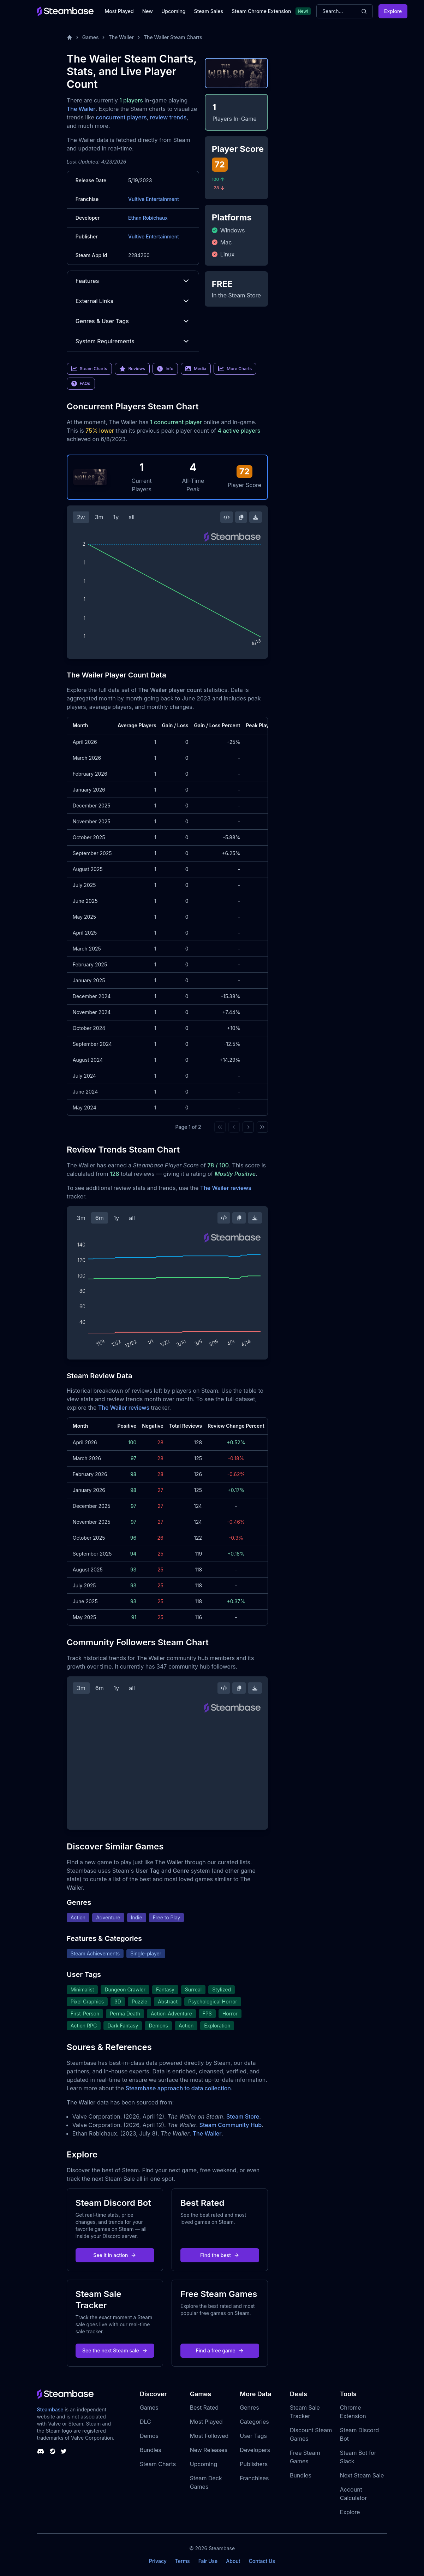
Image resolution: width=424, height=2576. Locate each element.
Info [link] (165, 369)
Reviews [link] (132, 369)
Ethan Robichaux (148, 218)
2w (81, 517)
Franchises (254, 2478)
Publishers (254, 2464)
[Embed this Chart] (226, 517)
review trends (168, 117)
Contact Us (262, 2561)
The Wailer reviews (225, 1187)
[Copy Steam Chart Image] (241, 517)
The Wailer (120, 37)
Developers (255, 2449)
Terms (182, 2561)
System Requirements (133, 341)
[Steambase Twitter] (63, 2451)
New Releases (209, 2449)
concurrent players (121, 117)
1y (116, 517)
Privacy (158, 2561)
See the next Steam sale (115, 2350)
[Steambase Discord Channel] (40, 2451)
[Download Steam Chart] (255, 517)
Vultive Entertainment (153, 199)
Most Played (119, 11)
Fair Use (208, 2561)
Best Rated (204, 2407)
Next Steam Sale (362, 2475)
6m (99, 1217)
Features (133, 281)
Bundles (150, 2449)
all (132, 517)
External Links (133, 301)
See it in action (114, 2255)
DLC (145, 2421)
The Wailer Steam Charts (173, 37)
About (233, 2561)
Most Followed (209, 2435)
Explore (393, 11)
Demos (149, 2435)
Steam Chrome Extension (261, 11)
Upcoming (173, 11)
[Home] (69, 37)
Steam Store (242, 2116)
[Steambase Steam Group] (52, 2451)
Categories (254, 2421)
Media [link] (195, 369)
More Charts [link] (235, 369)
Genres (249, 2407)
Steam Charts (158, 2464)
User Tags (253, 2435)
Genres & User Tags (133, 321)
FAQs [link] (80, 383)
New (147, 11)
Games (90, 37)
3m (99, 517)
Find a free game (220, 2350)
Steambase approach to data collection (178, 2088)
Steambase (50, 2409)
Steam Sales (208, 11)
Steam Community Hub (230, 2124)
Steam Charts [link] (89, 369)
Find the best (219, 2255)
